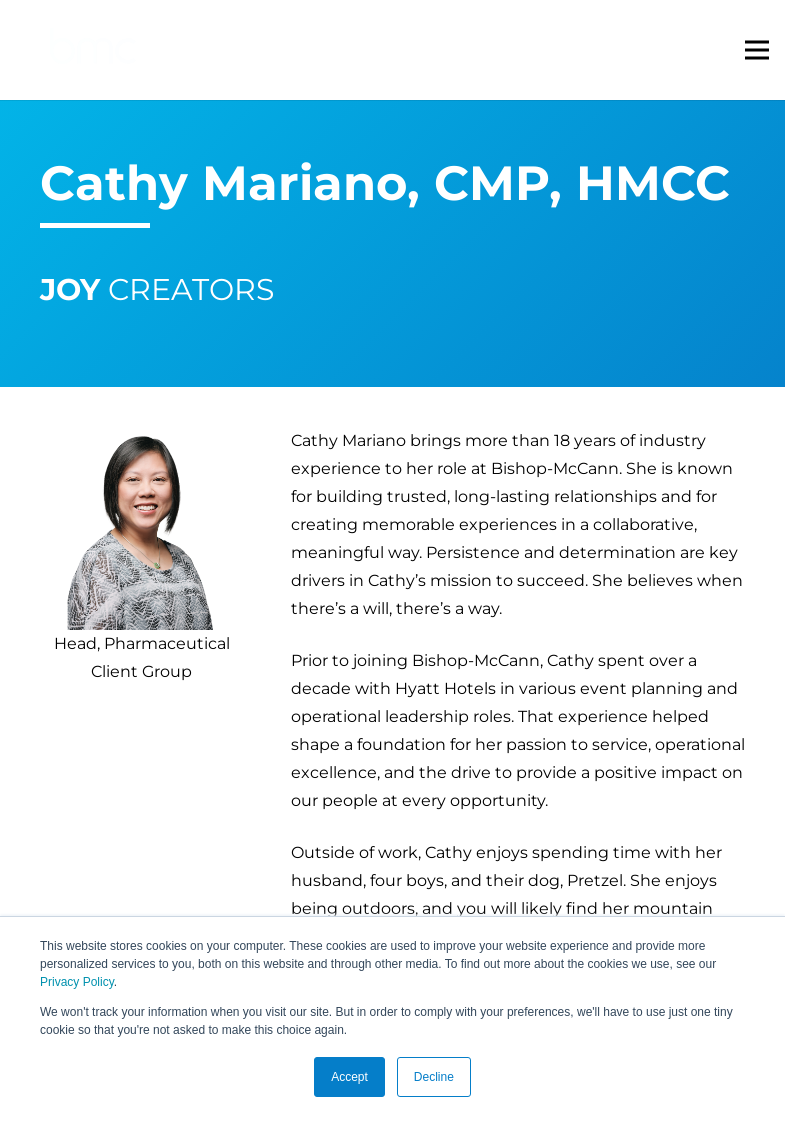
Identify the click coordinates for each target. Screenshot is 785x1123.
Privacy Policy (77, 982)
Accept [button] (349, 1077)
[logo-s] (93, 50)
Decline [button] (434, 1077)
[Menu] (757, 50)
